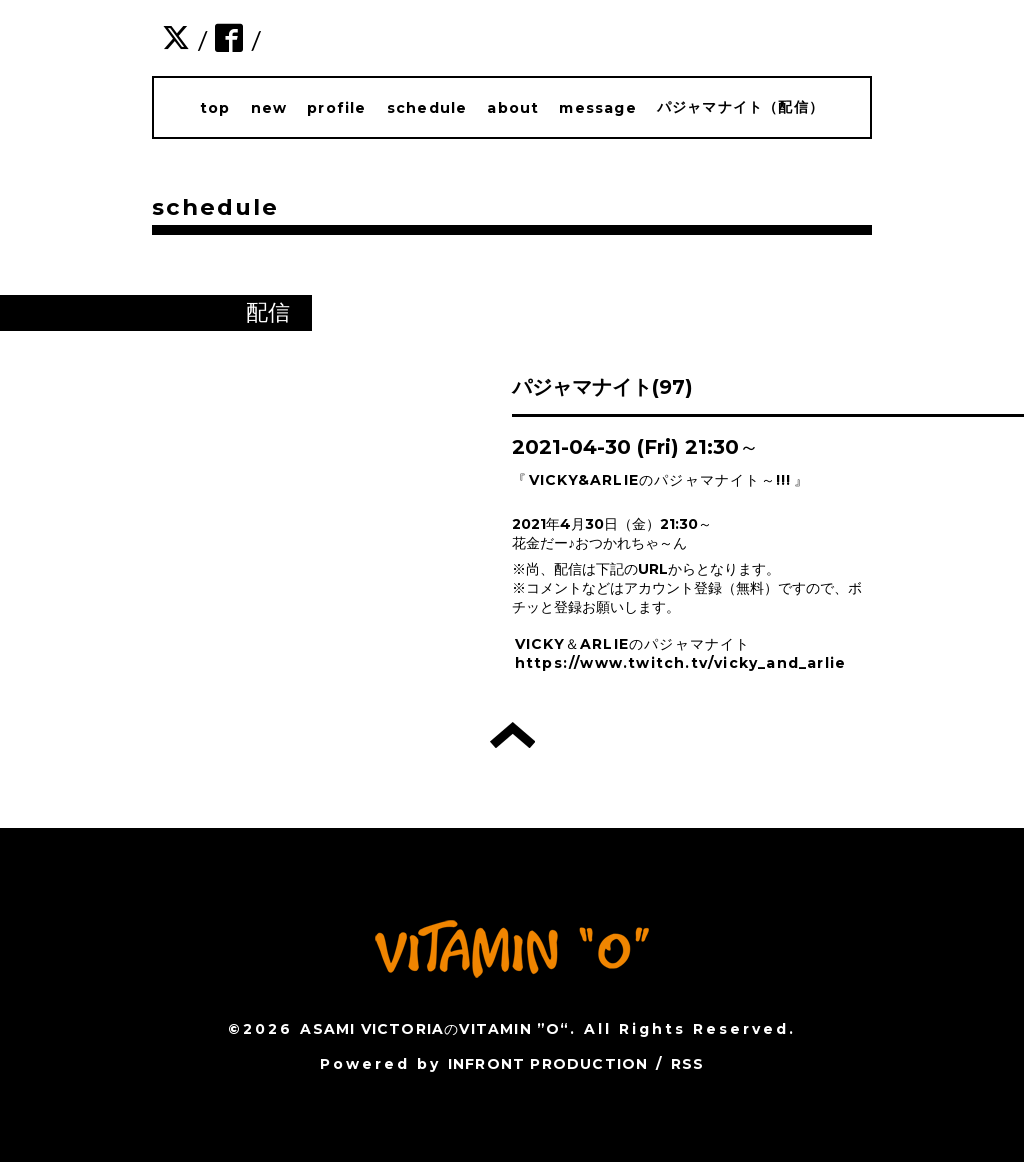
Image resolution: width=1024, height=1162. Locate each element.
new (269, 108)
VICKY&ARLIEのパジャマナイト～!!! (660, 480)
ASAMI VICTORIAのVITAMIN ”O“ (434, 1029)
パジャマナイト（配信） (740, 107)
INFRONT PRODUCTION (548, 1064)
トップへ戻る (512, 735)
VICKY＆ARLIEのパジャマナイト (633, 644)
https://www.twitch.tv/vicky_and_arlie (680, 663)
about (513, 108)
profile (336, 108)
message (597, 108)
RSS (688, 1064)
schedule (427, 108)
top (215, 108)
